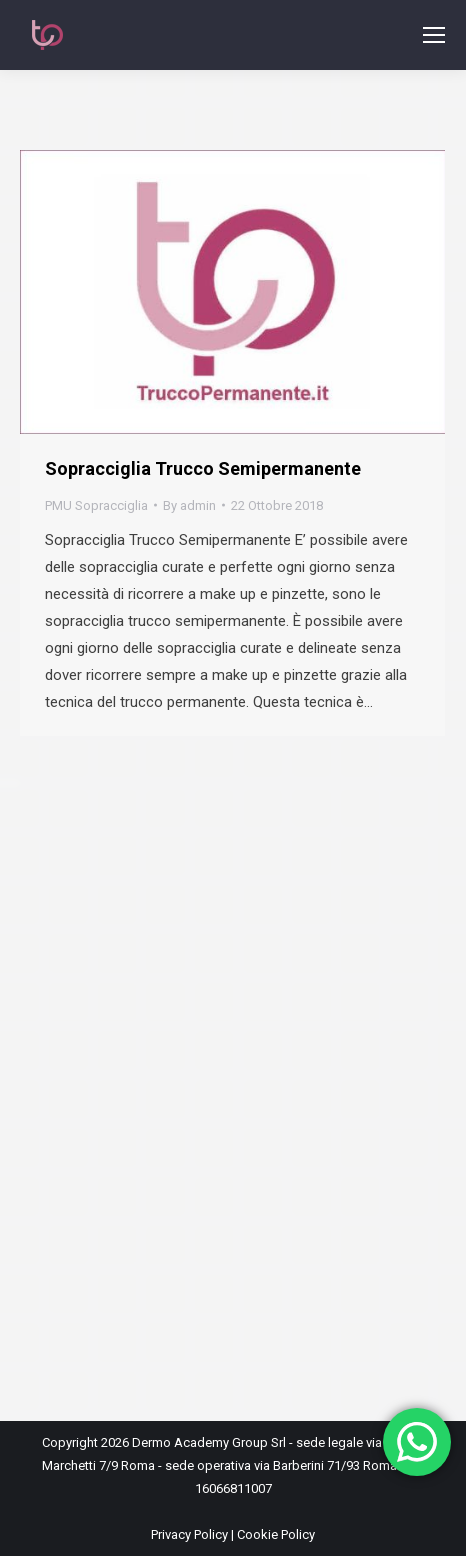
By (189, 505)
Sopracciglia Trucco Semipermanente (203, 468)
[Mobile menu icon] (434, 35)
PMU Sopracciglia (96, 505)
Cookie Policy (276, 1534)
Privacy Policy (189, 1534)
